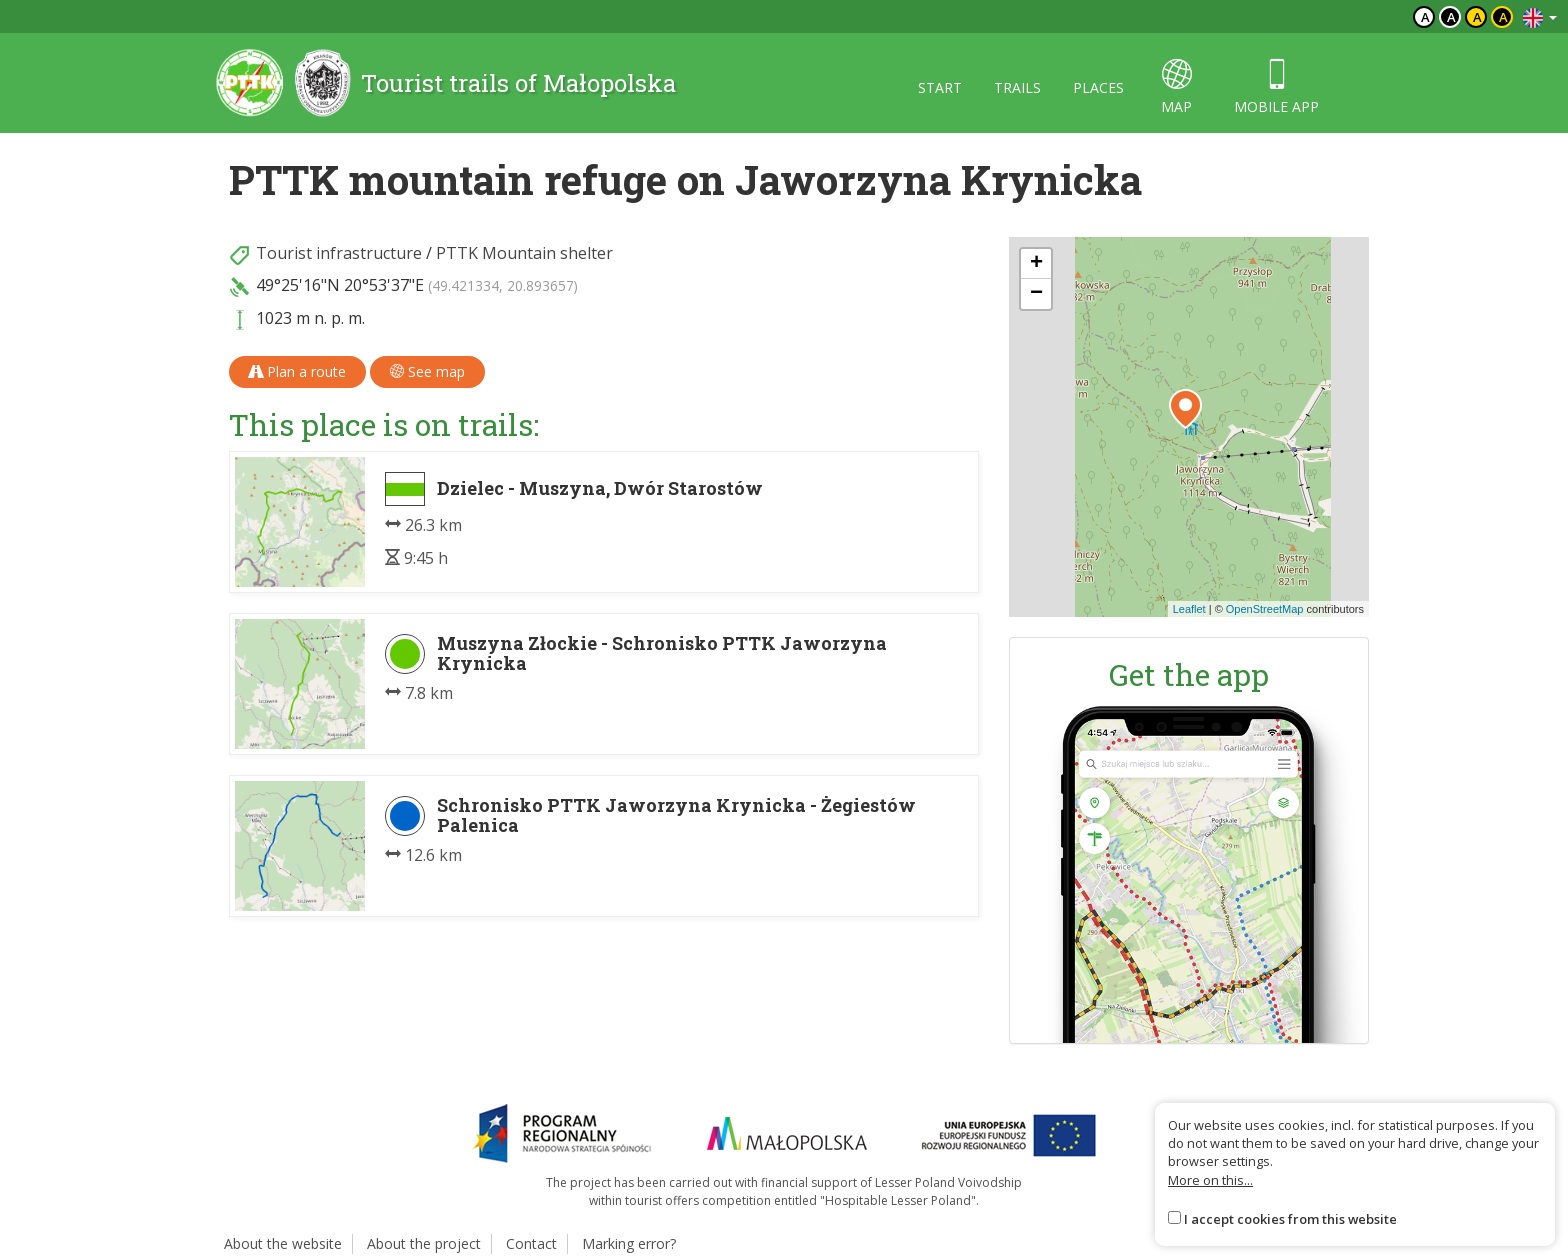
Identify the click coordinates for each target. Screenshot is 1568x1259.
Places (1098, 87)
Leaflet (1189, 609)
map (1176, 87)
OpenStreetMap (1265, 609)
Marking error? (629, 1243)
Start (940, 87)
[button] (1185, 409)
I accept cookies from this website (1290, 1219)
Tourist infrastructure (339, 253)
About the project (424, 1243)
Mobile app (1276, 87)
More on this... (1210, 1180)
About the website (283, 1243)
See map (427, 371)
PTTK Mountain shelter (524, 253)
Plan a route (297, 371)
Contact (531, 1243)
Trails (1017, 87)
